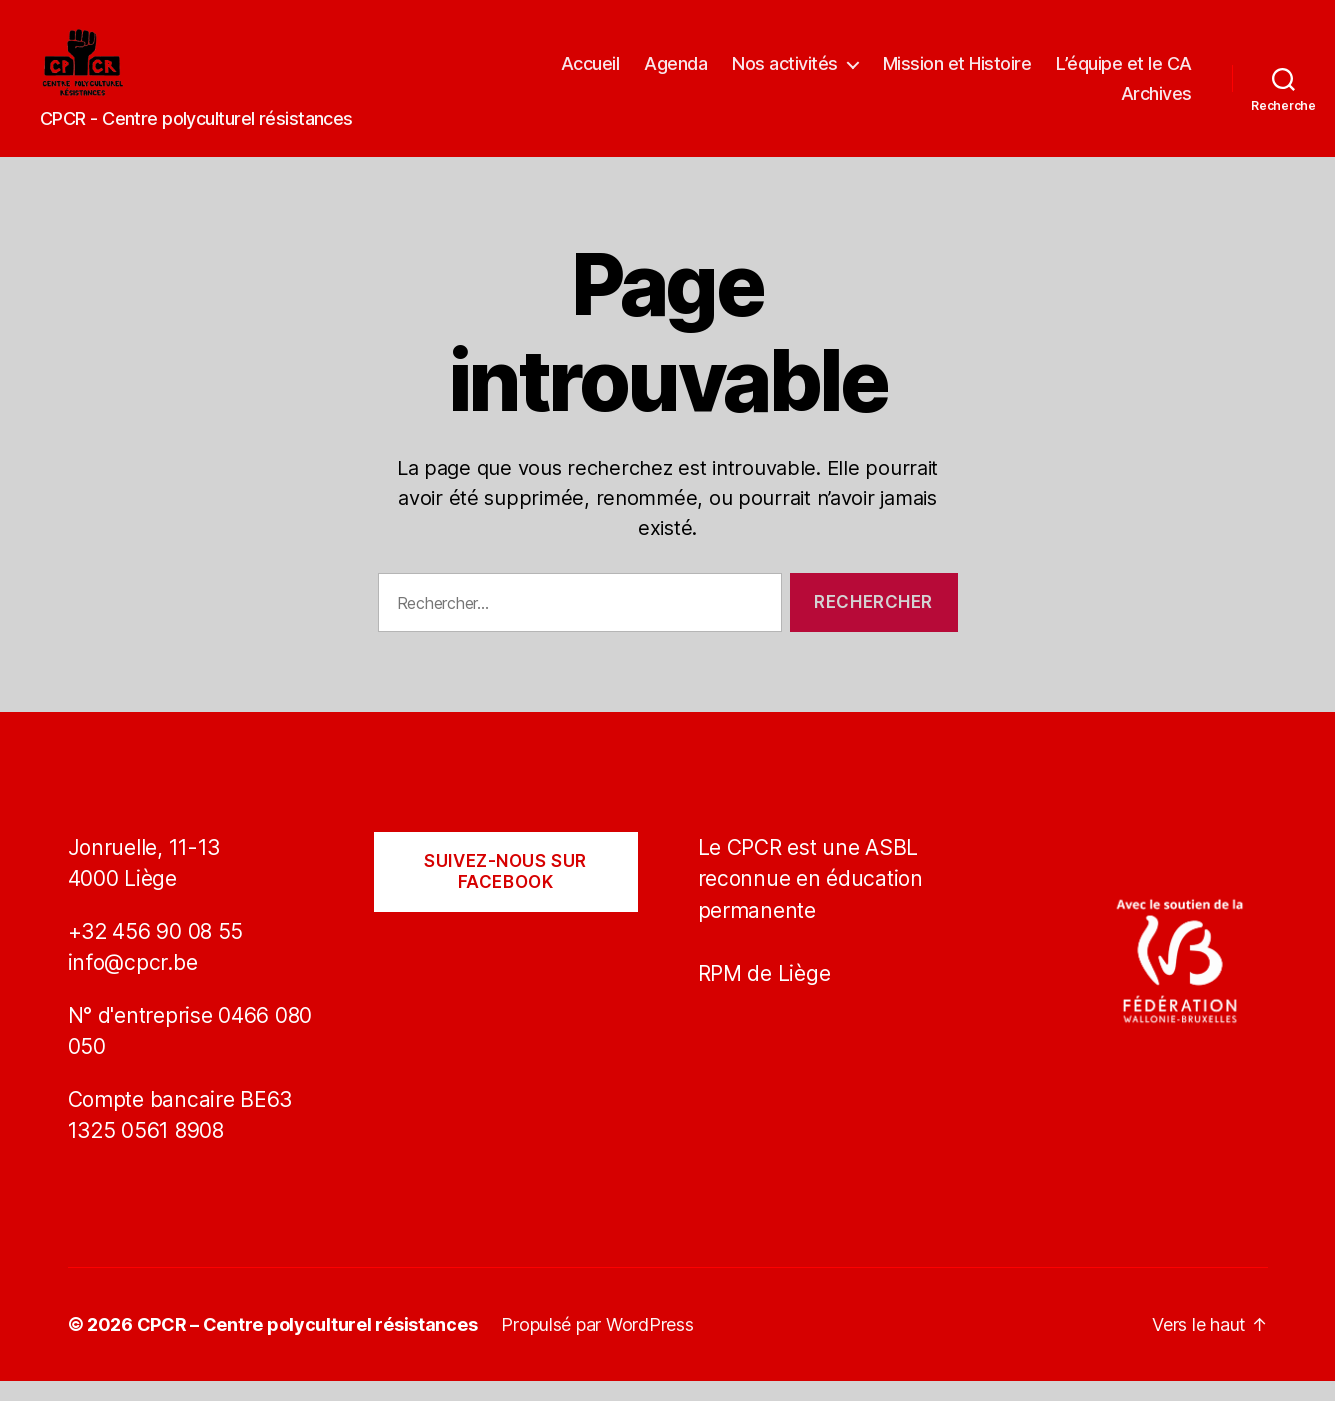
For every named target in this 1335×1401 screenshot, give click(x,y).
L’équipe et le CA (1124, 73)
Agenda (675, 73)
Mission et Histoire (957, 73)
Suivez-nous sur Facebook (505, 891)
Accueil (590, 73)
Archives (1156, 103)
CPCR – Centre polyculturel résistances (307, 1344)
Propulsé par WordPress (597, 1344)
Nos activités (785, 73)
